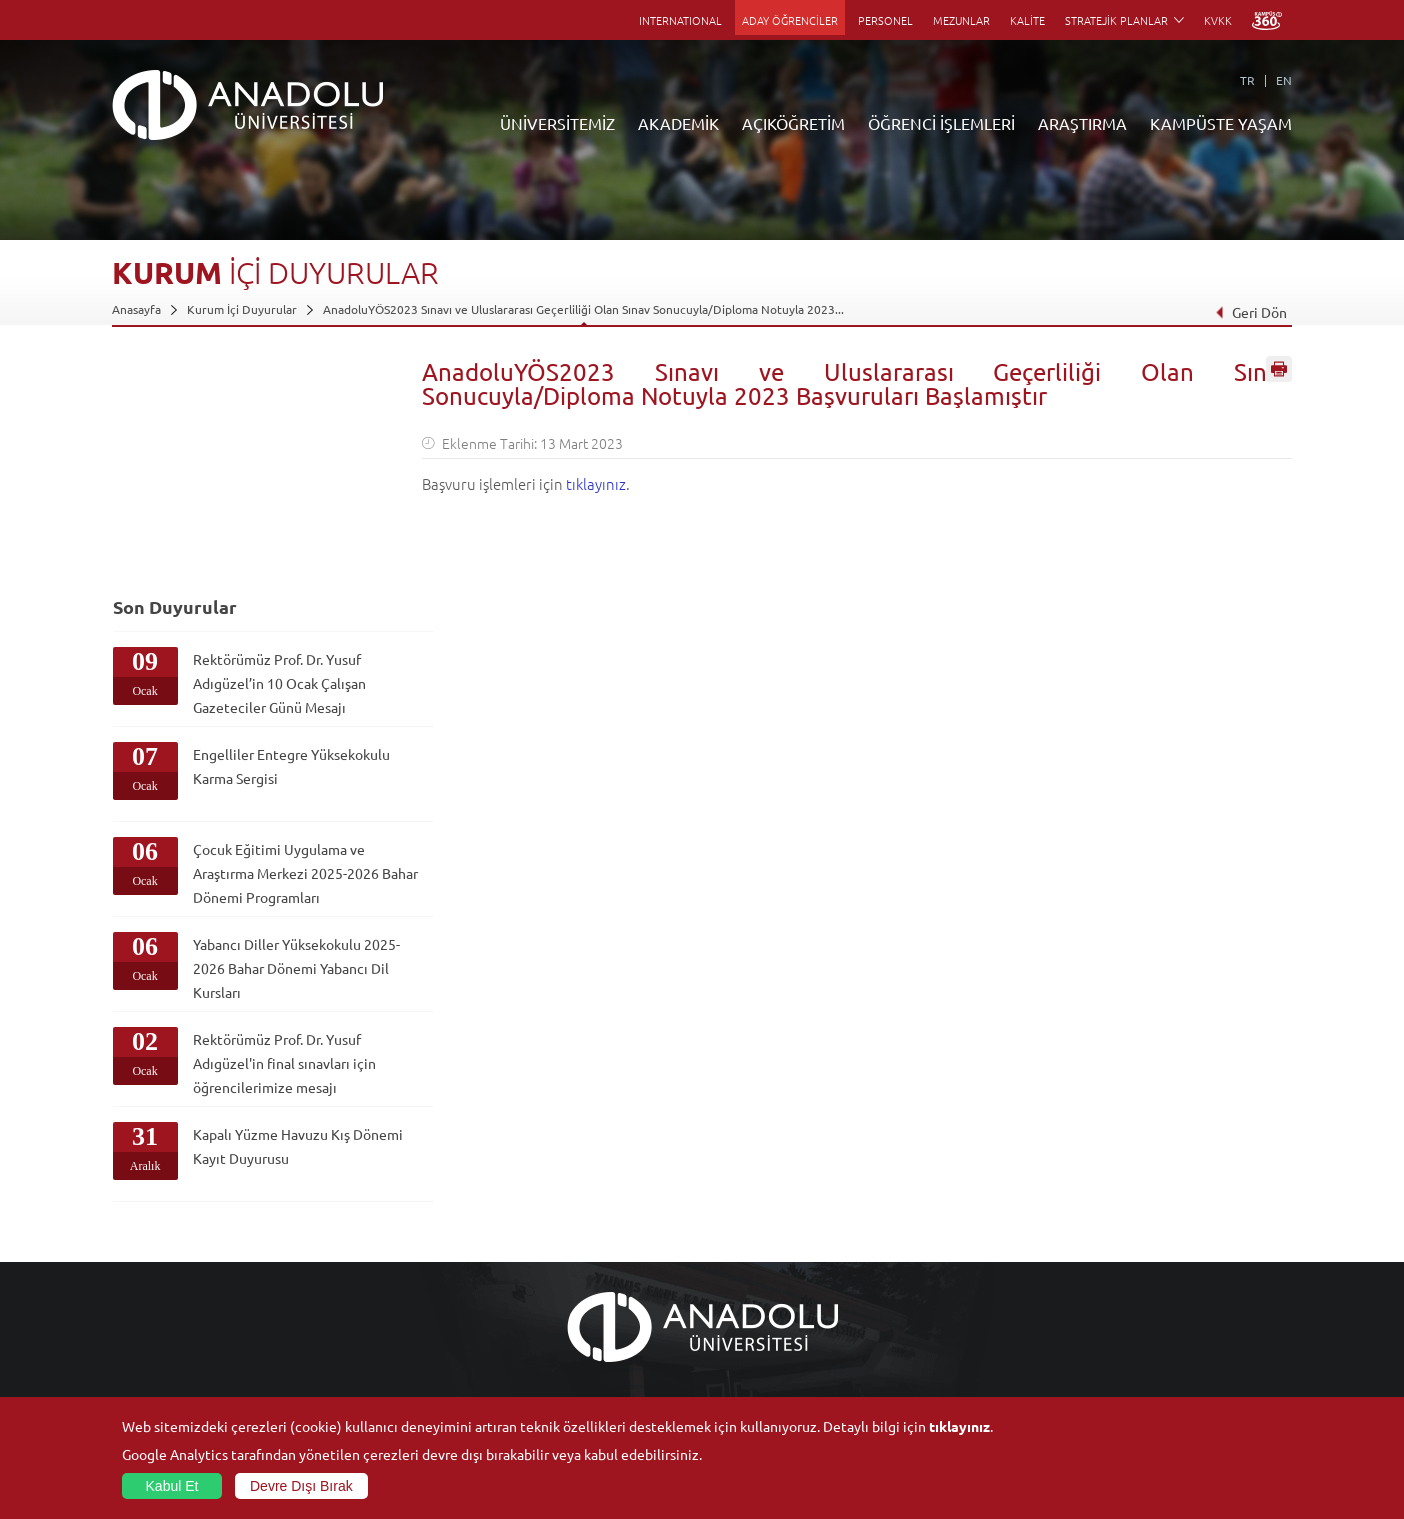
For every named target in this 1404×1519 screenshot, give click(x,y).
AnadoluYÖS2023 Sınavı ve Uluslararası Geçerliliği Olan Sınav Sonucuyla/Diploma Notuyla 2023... (583, 309)
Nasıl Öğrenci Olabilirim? (570, 1325)
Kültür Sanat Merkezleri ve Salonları (1188, 1233)
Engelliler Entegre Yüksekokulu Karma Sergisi (275, 531)
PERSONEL (885, 20)
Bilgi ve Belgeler (157, 1348)
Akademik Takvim (550, 1348)
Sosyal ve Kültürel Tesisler (1161, 1210)
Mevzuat (135, 1371)
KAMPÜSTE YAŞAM (1221, 123)
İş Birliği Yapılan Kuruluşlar (184, 1325)
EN (1284, 80)
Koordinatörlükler (945, 1256)
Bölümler (137, 1279)
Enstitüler (335, 1233)
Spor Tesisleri (1127, 1279)
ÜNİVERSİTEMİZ (557, 123)
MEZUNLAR (961, 20)
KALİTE (1027, 20)
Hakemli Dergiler (942, 1302)
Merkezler (924, 1233)
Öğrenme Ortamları (557, 1371)
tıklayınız (596, 483)
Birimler (918, 1210)
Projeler (918, 1279)
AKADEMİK (678, 123)
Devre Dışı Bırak (301, 1486)
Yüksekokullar (345, 1279)
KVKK (1218, 20)
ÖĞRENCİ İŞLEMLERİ (941, 123)
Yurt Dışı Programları (561, 1302)
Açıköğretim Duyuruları (568, 1210)
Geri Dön (1251, 312)
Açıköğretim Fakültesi (562, 1233)
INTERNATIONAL (680, 20)
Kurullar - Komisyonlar (172, 1302)
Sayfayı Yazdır (1279, 373)
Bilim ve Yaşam (936, 1394)
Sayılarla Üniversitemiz (173, 1233)
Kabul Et (172, 1486)
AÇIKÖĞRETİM (793, 123)
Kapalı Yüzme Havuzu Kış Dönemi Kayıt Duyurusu (270, 928)
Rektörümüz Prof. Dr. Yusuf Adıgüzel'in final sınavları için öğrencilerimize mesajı (277, 845)
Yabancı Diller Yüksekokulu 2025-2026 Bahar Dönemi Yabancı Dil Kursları (276, 750)
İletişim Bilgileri (154, 1394)
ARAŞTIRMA (1082, 123)
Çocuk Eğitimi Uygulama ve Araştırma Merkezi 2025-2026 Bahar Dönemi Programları (278, 650)
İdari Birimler (147, 1256)
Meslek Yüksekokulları (367, 1256)
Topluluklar (1121, 1302)
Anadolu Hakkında (160, 1210)
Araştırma (530, 1279)
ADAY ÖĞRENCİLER (790, 20)
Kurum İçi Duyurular (242, 309)
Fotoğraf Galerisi (1136, 1371)
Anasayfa (136, 309)
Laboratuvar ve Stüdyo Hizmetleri (987, 1371)
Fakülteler (335, 1210)
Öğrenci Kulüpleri (1139, 1325)
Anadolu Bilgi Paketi (754, 1256)
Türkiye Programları (558, 1256)
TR (1247, 80)
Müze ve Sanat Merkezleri (1161, 1256)
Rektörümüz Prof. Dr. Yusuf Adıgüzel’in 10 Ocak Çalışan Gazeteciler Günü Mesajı (278, 448)
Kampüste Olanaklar (1145, 1348)
